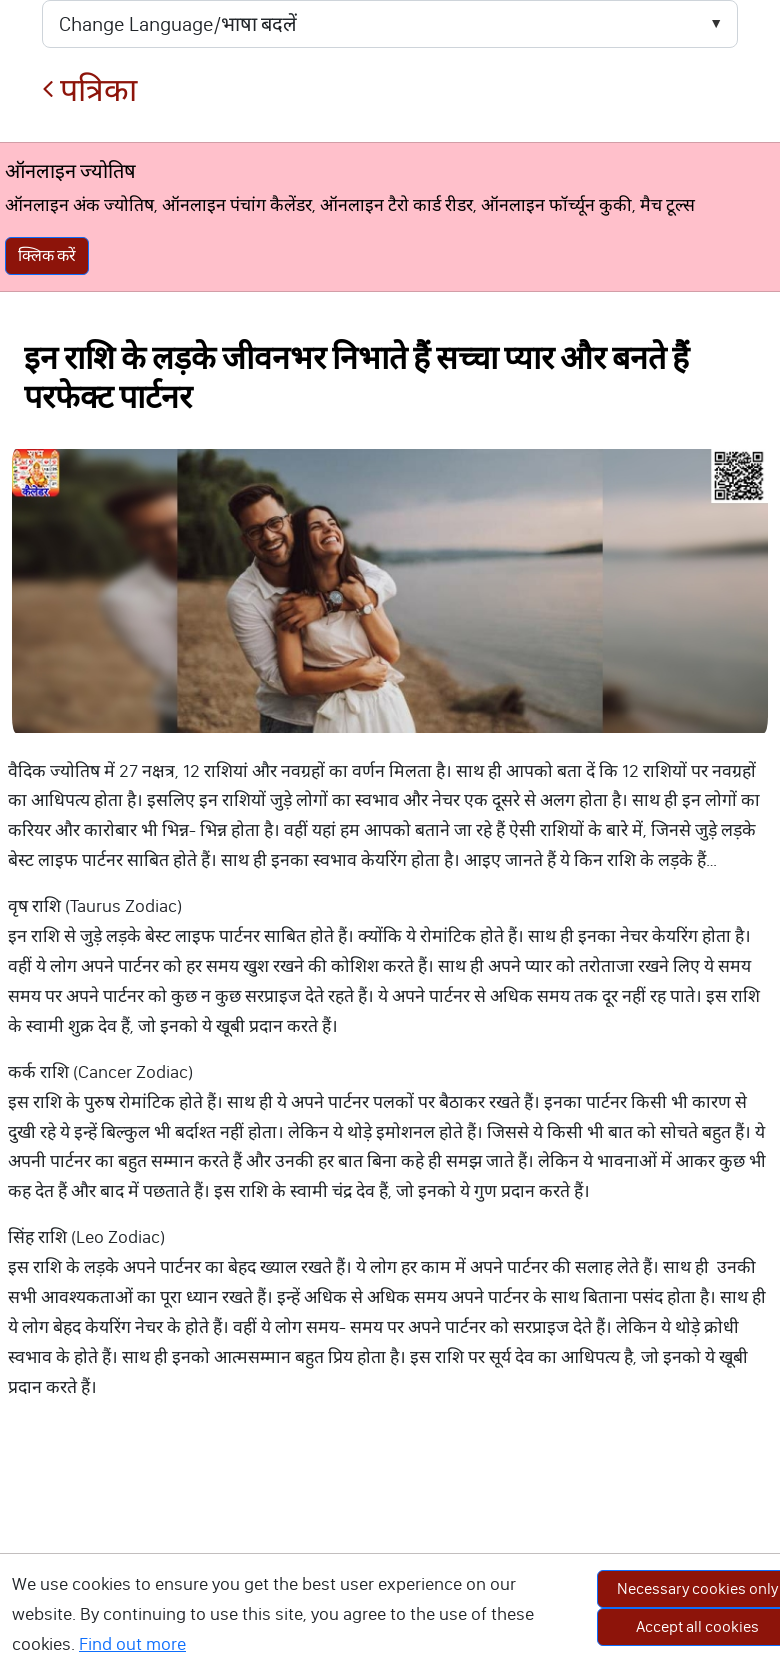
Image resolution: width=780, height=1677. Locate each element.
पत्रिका (89, 90)
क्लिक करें (47, 255)
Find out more (132, 1644)
